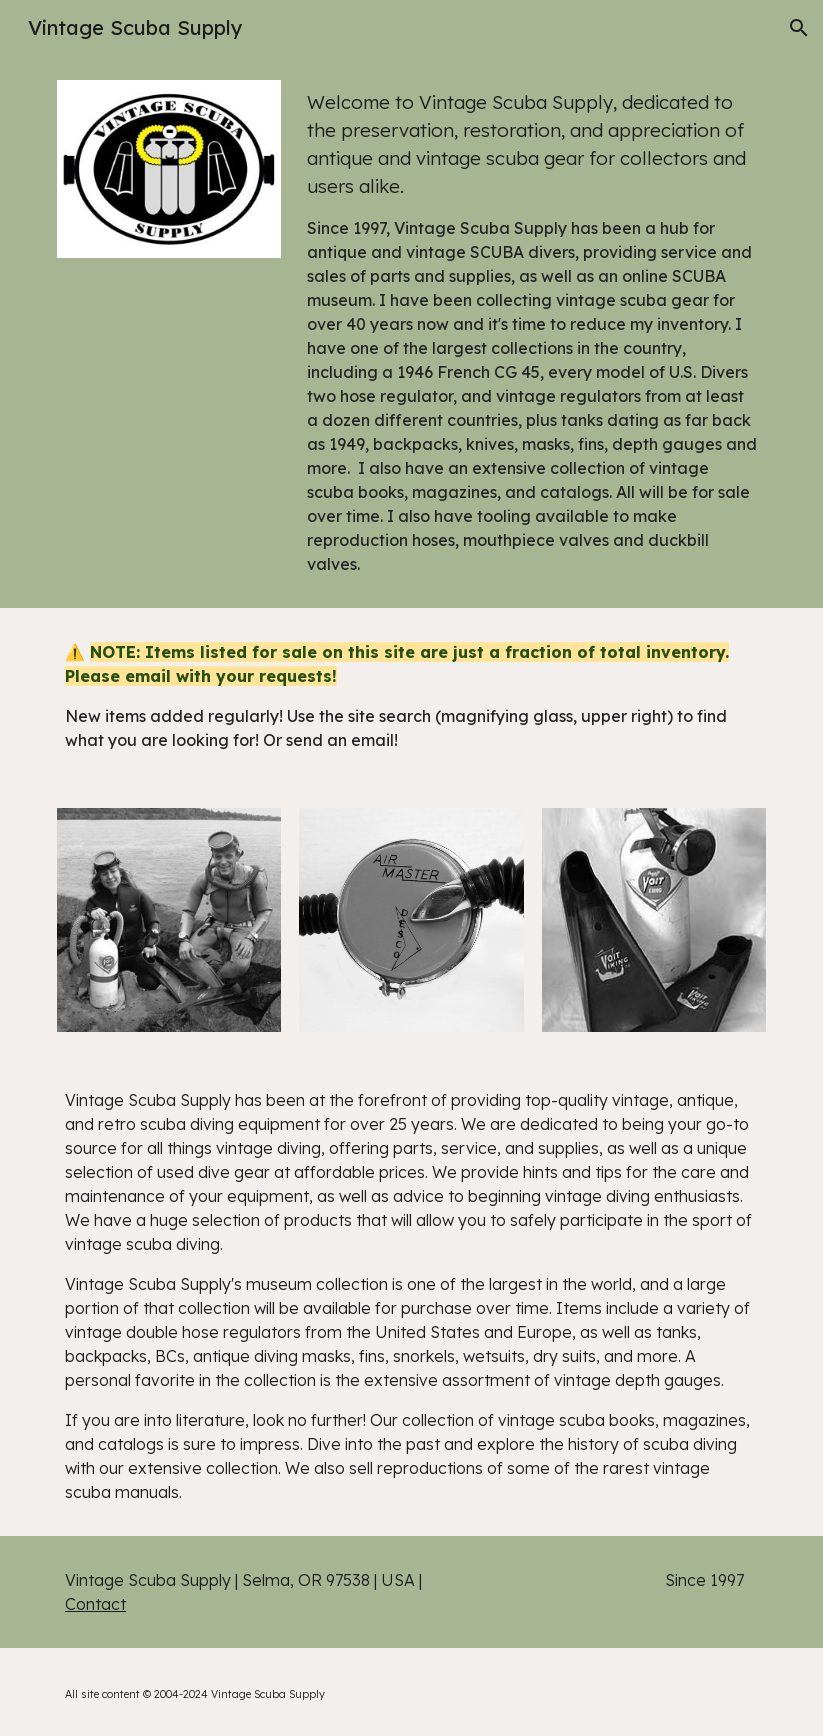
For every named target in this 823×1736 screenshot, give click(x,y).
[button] (799, 28)
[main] (532, 332)
